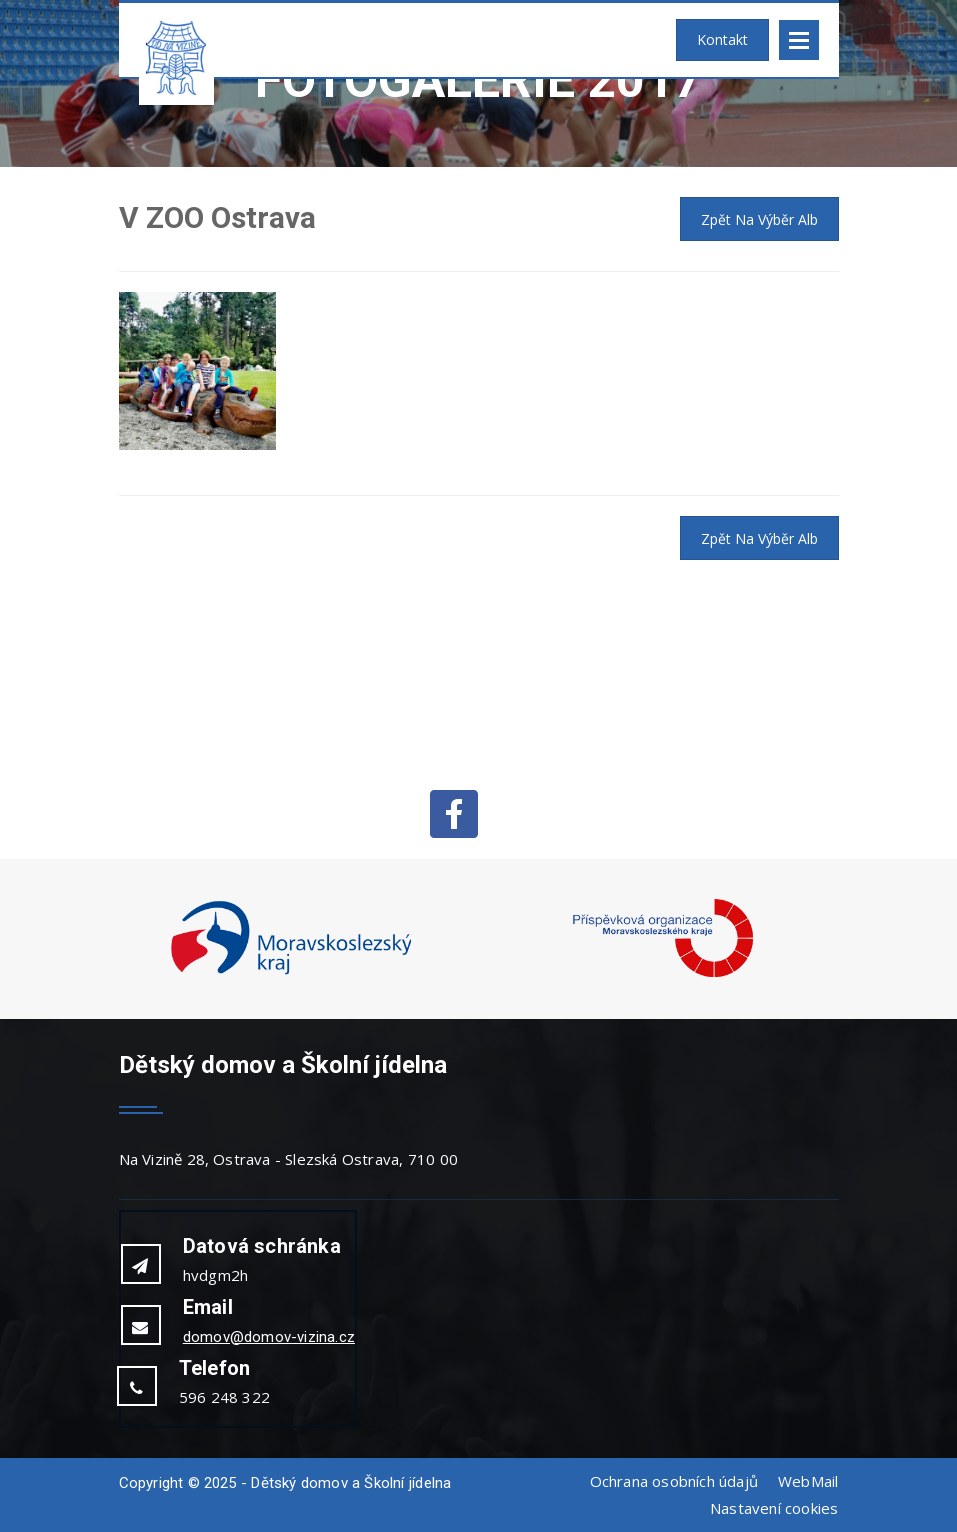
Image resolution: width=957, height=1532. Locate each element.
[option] (291, 939)
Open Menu (799, 40)
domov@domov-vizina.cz (269, 1337)
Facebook (454, 814)
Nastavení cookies (774, 1508)
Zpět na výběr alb (759, 219)
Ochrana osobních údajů (674, 1481)
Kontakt (722, 39)
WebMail (808, 1481)
